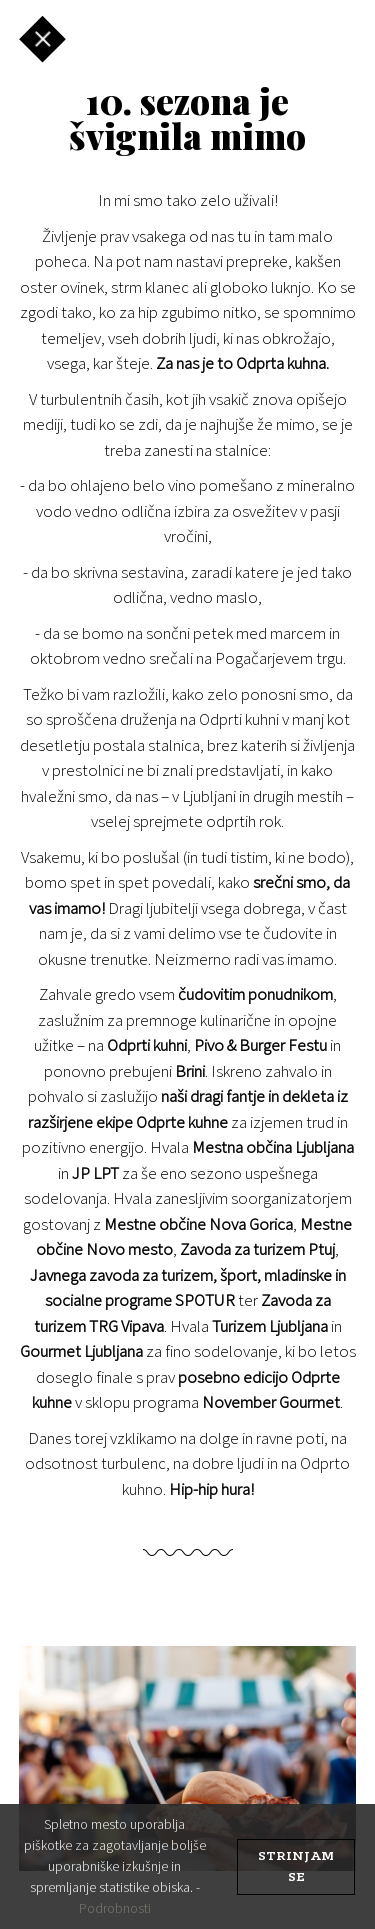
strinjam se (296, 1867)
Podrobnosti (115, 1908)
